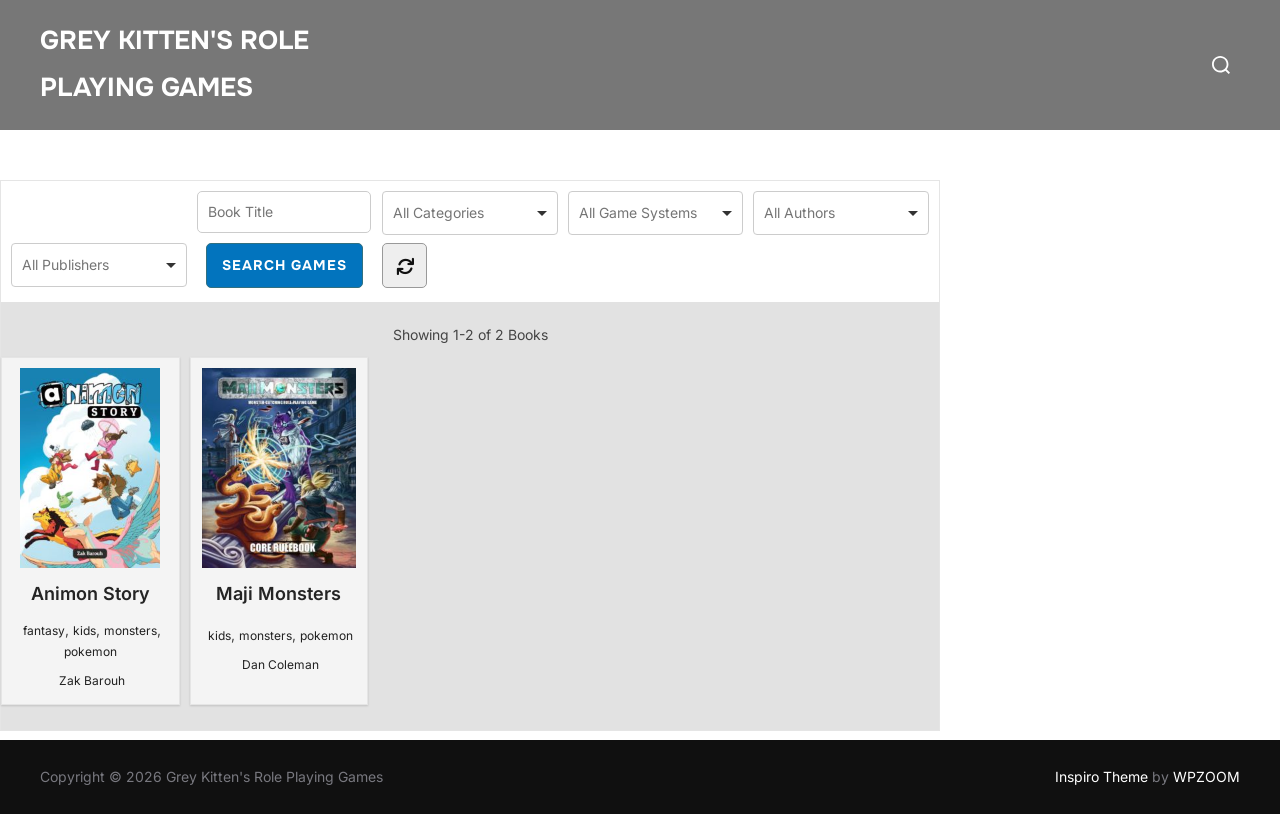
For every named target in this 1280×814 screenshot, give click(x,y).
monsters (130, 630)
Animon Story (90, 486)
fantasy (44, 630)
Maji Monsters (279, 486)
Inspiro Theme (1101, 776)
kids (84, 630)
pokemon (90, 651)
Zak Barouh (92, 680)
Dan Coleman (280, 664)
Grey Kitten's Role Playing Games (174, 64)
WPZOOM (1206, 776)
